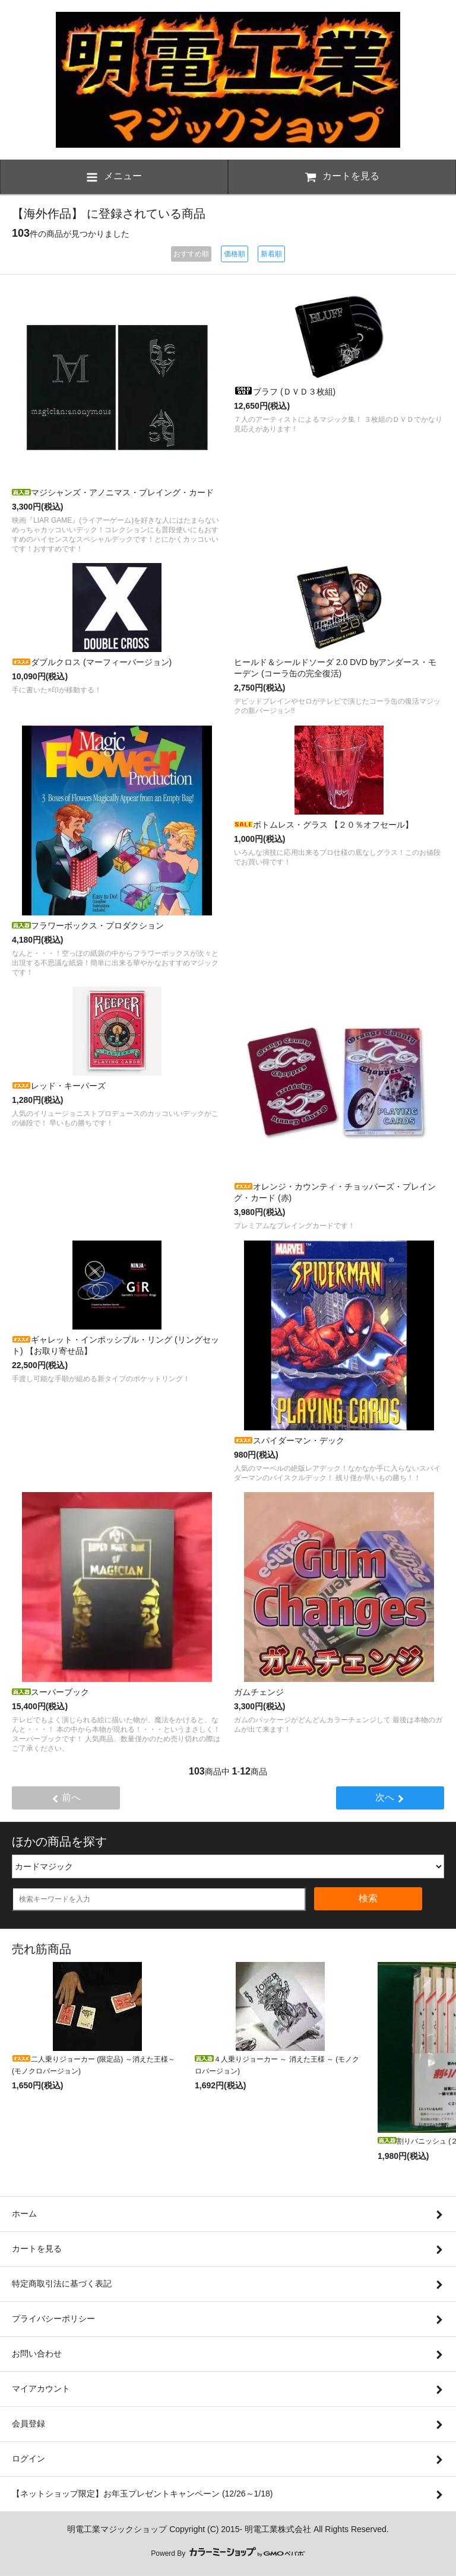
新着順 (271, 254)
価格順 (234, 254)
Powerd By (228, 2553)
